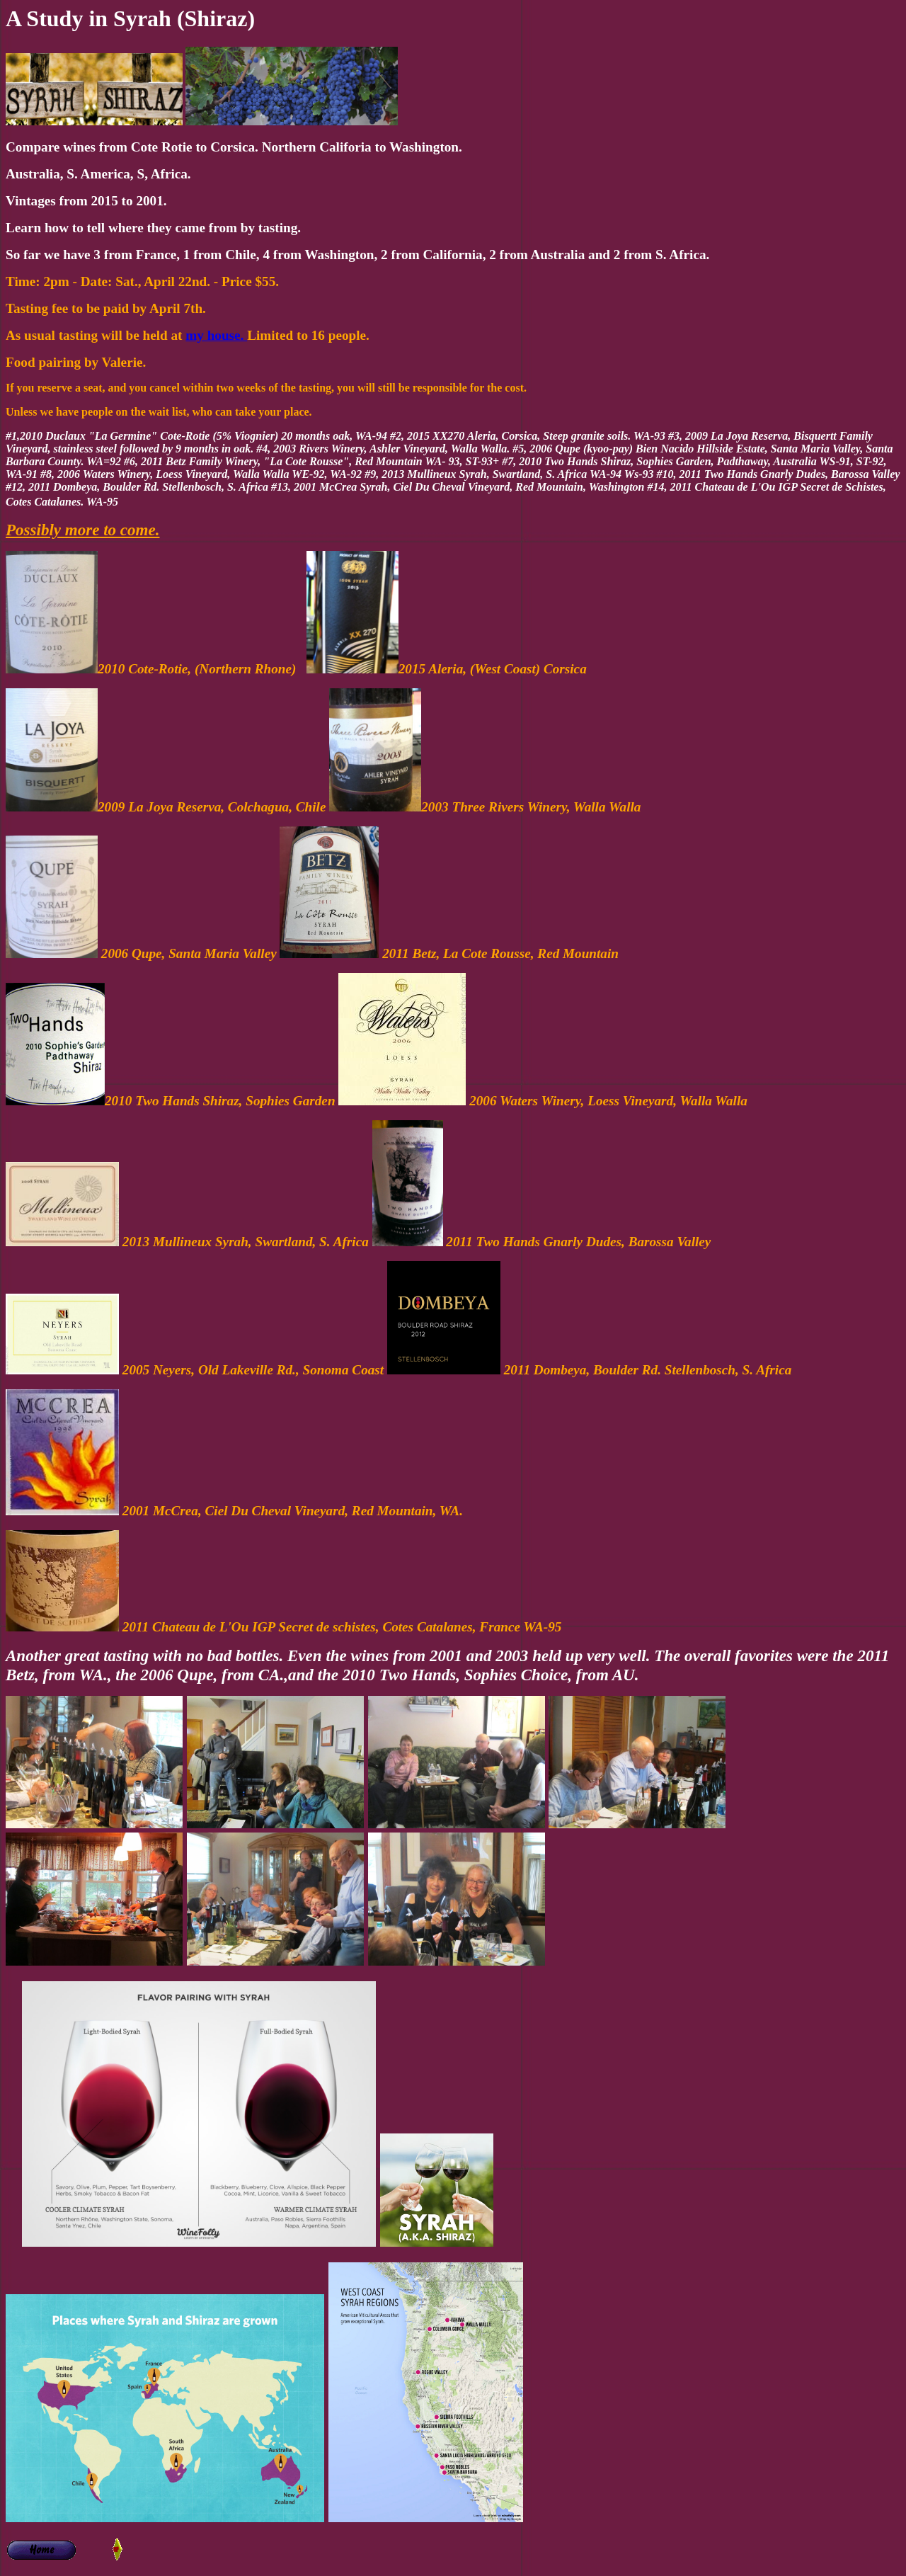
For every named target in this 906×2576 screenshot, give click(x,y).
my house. (216, 335)
